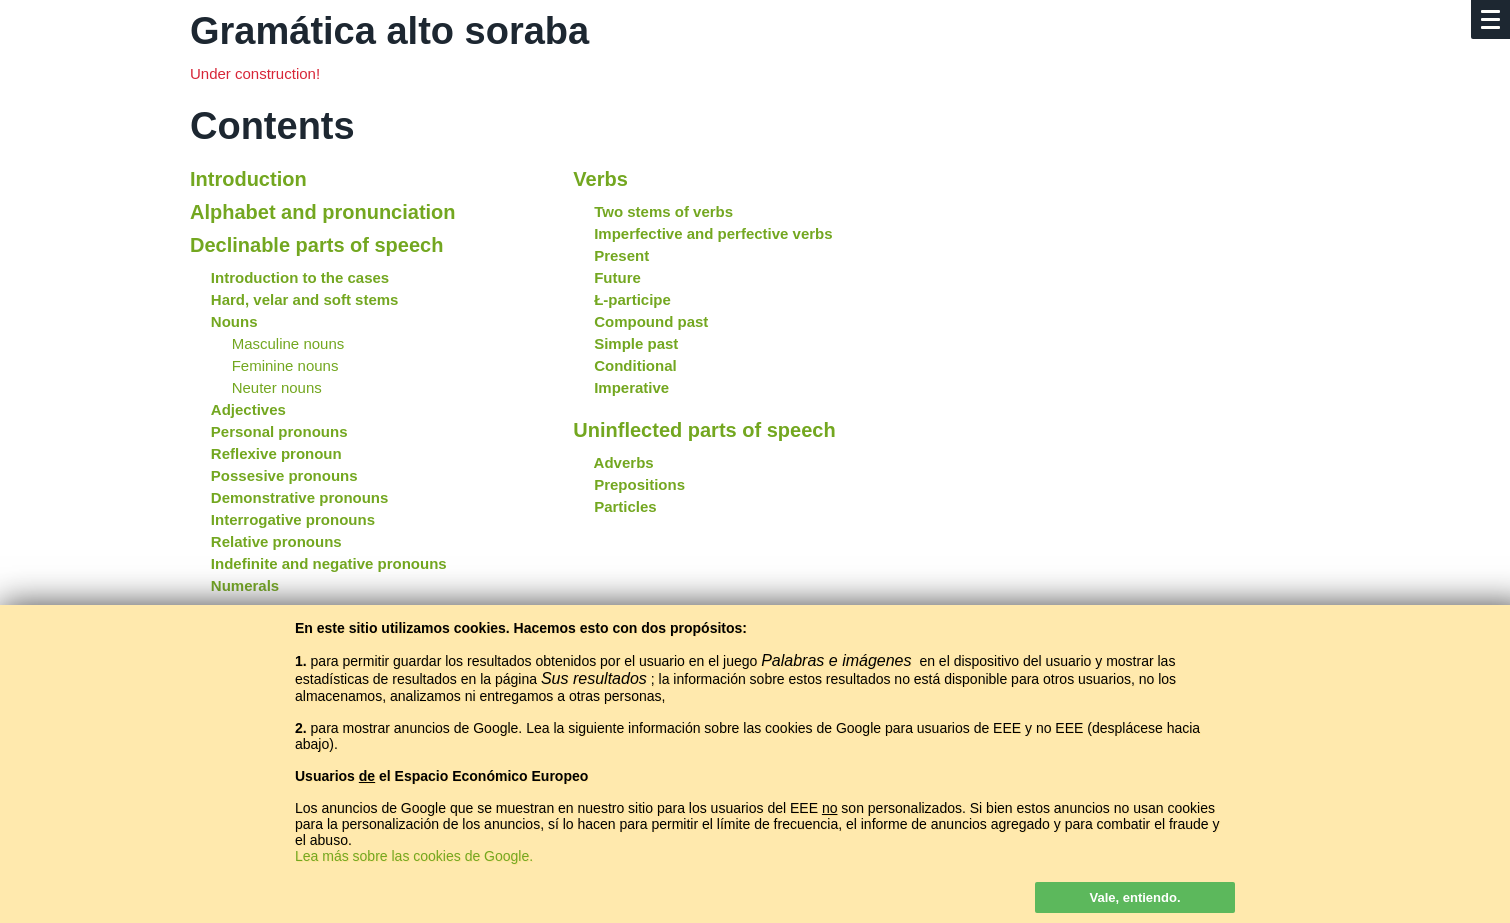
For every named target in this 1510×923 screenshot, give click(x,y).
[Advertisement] (1138, 283)
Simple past (636, 343)
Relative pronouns (276, 541)
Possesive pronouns (284, 475)
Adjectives (248, 409)
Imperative (631, 387)
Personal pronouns (279, 431)
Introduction (248, 179)
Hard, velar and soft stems (305, 299)
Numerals (245, 585)
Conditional (635, 365)
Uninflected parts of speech (704, 430)
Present (621, 255)
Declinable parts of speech (316, 245)
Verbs (600, 179)
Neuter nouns (277, 387)
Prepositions (639, 484)
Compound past (651, 321)
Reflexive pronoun (276, 453)
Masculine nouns (288, 343)
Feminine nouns (285, 365)
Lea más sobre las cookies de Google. (414, 856)
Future (617, 277)
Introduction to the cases (300, 277)
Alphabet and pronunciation (323, 212)
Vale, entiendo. (1134, 897)
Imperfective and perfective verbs (713, 233)
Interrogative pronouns (293, 519)
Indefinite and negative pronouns (329, 563)
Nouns (234, 321)
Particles (625, 506)
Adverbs (624, 462)
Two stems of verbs (663, 211)
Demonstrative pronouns (300, 497)
